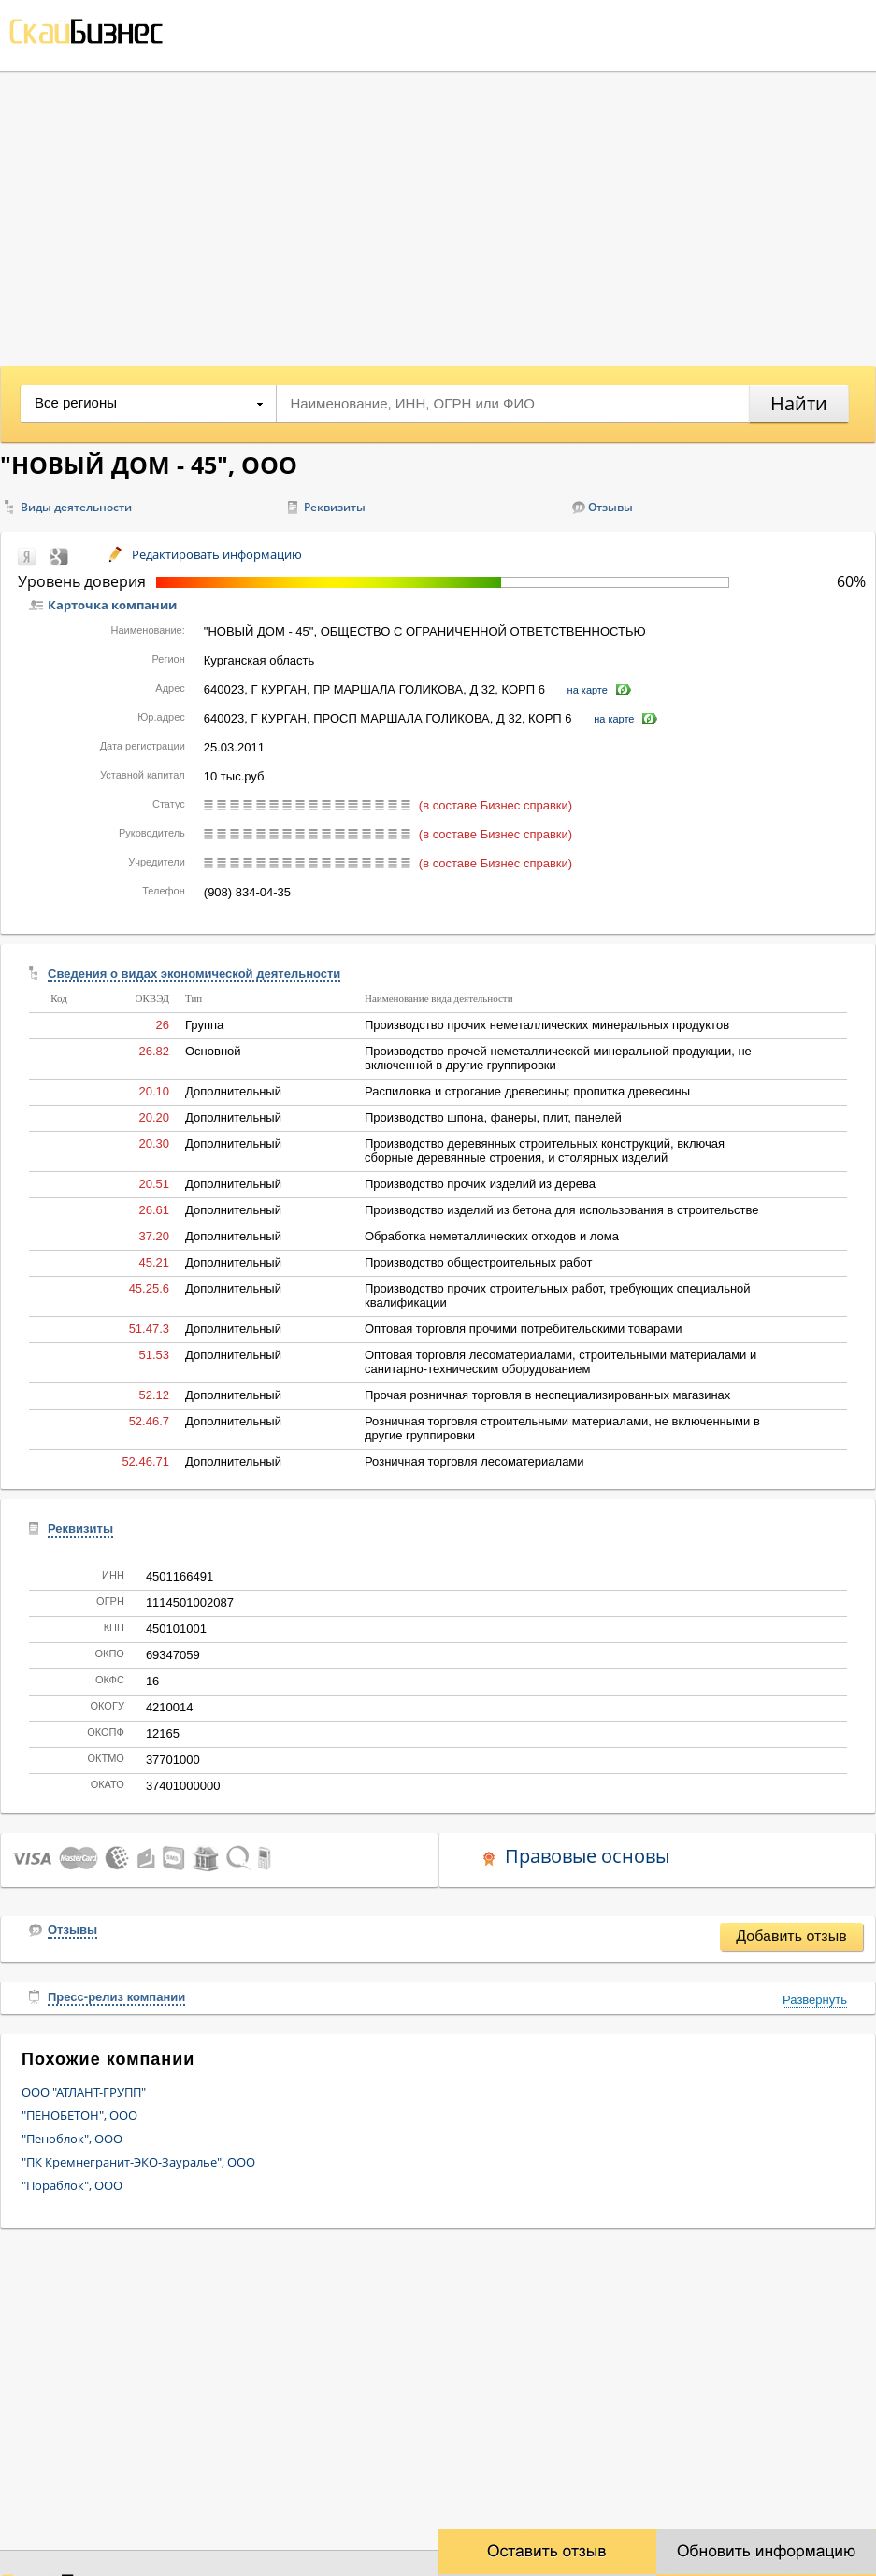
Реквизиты (335, 507)
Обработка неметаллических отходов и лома (492, 1236)
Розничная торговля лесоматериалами (474, 1461)
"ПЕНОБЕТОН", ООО (79, 2115)
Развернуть (815, 2000)
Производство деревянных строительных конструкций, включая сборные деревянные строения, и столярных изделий (545, 1151)
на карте (587, 689)
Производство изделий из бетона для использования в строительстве (562, 1210)
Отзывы (610, 507)
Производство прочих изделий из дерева (480, 1184)
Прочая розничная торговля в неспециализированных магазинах (547, 1395)
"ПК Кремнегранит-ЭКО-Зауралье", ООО (138, 2162)
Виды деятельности (76, 507)
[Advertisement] (438, 212)
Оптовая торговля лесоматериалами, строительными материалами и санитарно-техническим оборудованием (560, 1362)
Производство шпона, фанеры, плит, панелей (493, 1117)
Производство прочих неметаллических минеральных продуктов (547, 1025)
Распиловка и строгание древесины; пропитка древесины (527, 1091)
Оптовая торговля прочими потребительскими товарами (523, 1329)
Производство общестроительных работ (478, 1262)
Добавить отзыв (791, 1936)
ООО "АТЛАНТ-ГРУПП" (84, 2091)
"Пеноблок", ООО (72, 2138)
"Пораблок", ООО (72, 2185)
